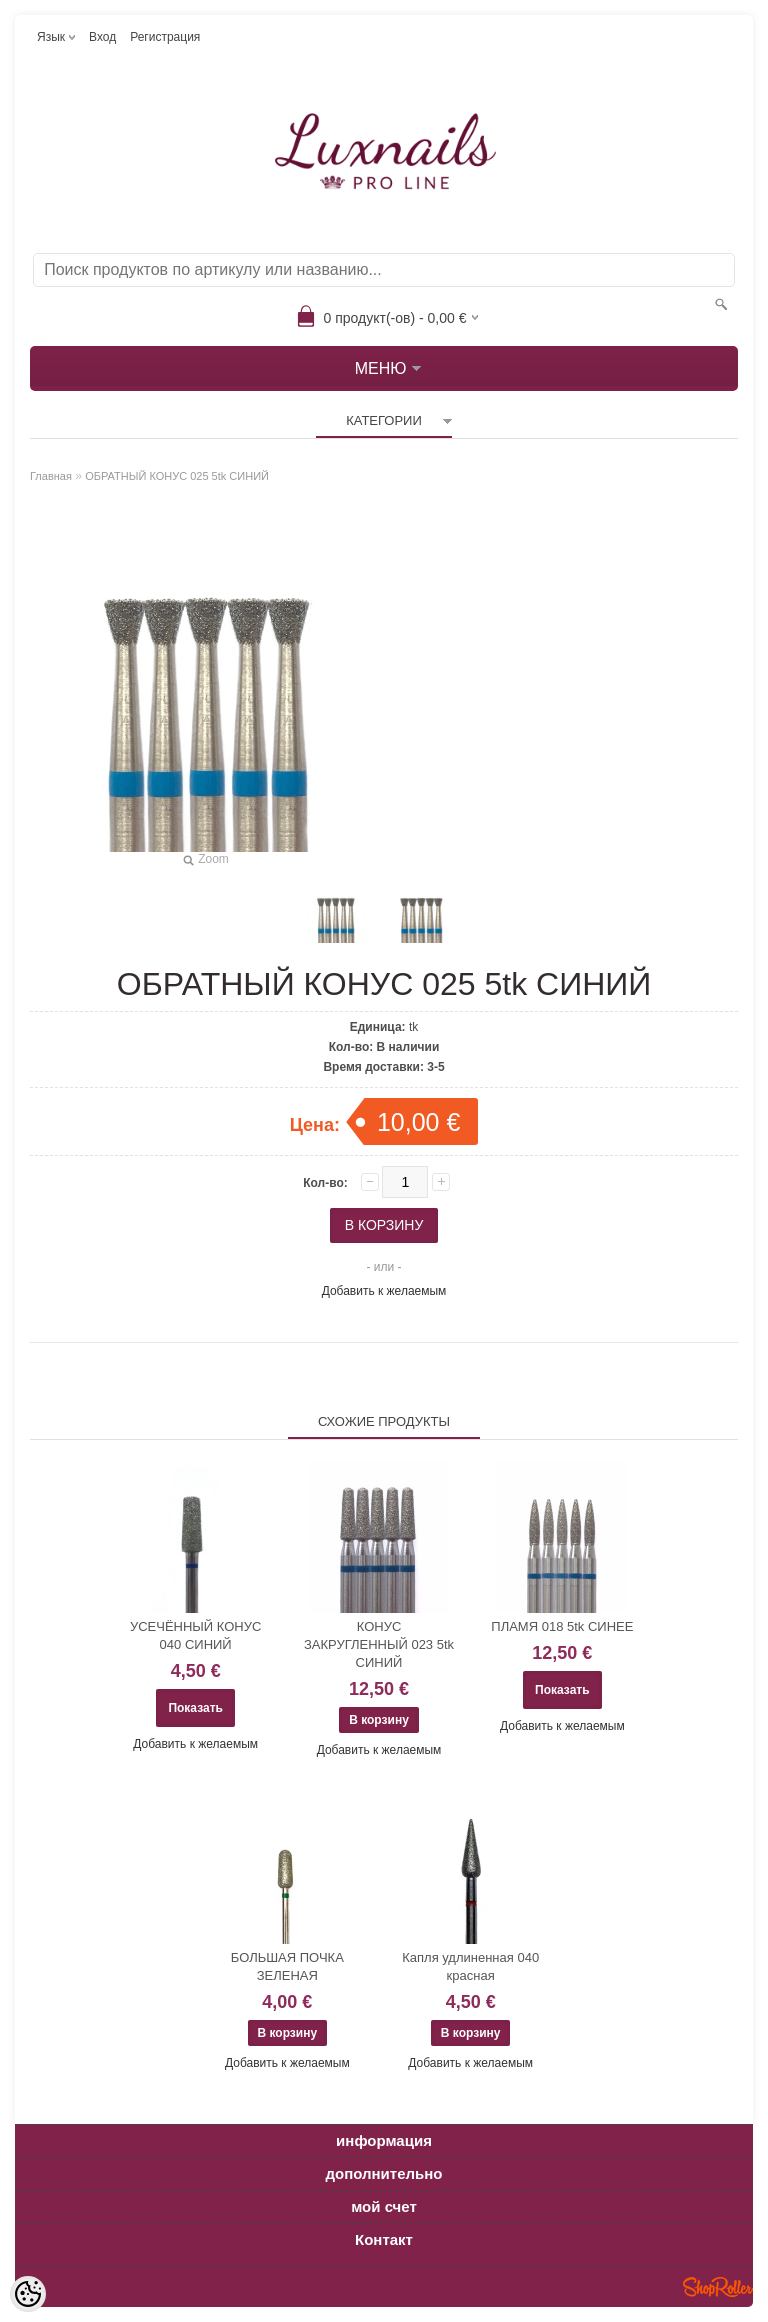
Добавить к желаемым (384, 1291)
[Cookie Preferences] (28, 2294)
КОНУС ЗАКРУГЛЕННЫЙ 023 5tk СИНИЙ (379, 1644)
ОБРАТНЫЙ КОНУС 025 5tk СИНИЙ (177, 476)
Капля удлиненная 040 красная (470, 1966)
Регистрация (165, 37)
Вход (102, 37)
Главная (51, 476)
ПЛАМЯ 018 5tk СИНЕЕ (562, 1626)
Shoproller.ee (718, 2287)
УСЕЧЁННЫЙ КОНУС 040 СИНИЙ (195, 1635)
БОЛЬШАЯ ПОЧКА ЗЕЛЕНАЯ (287, 1966)
